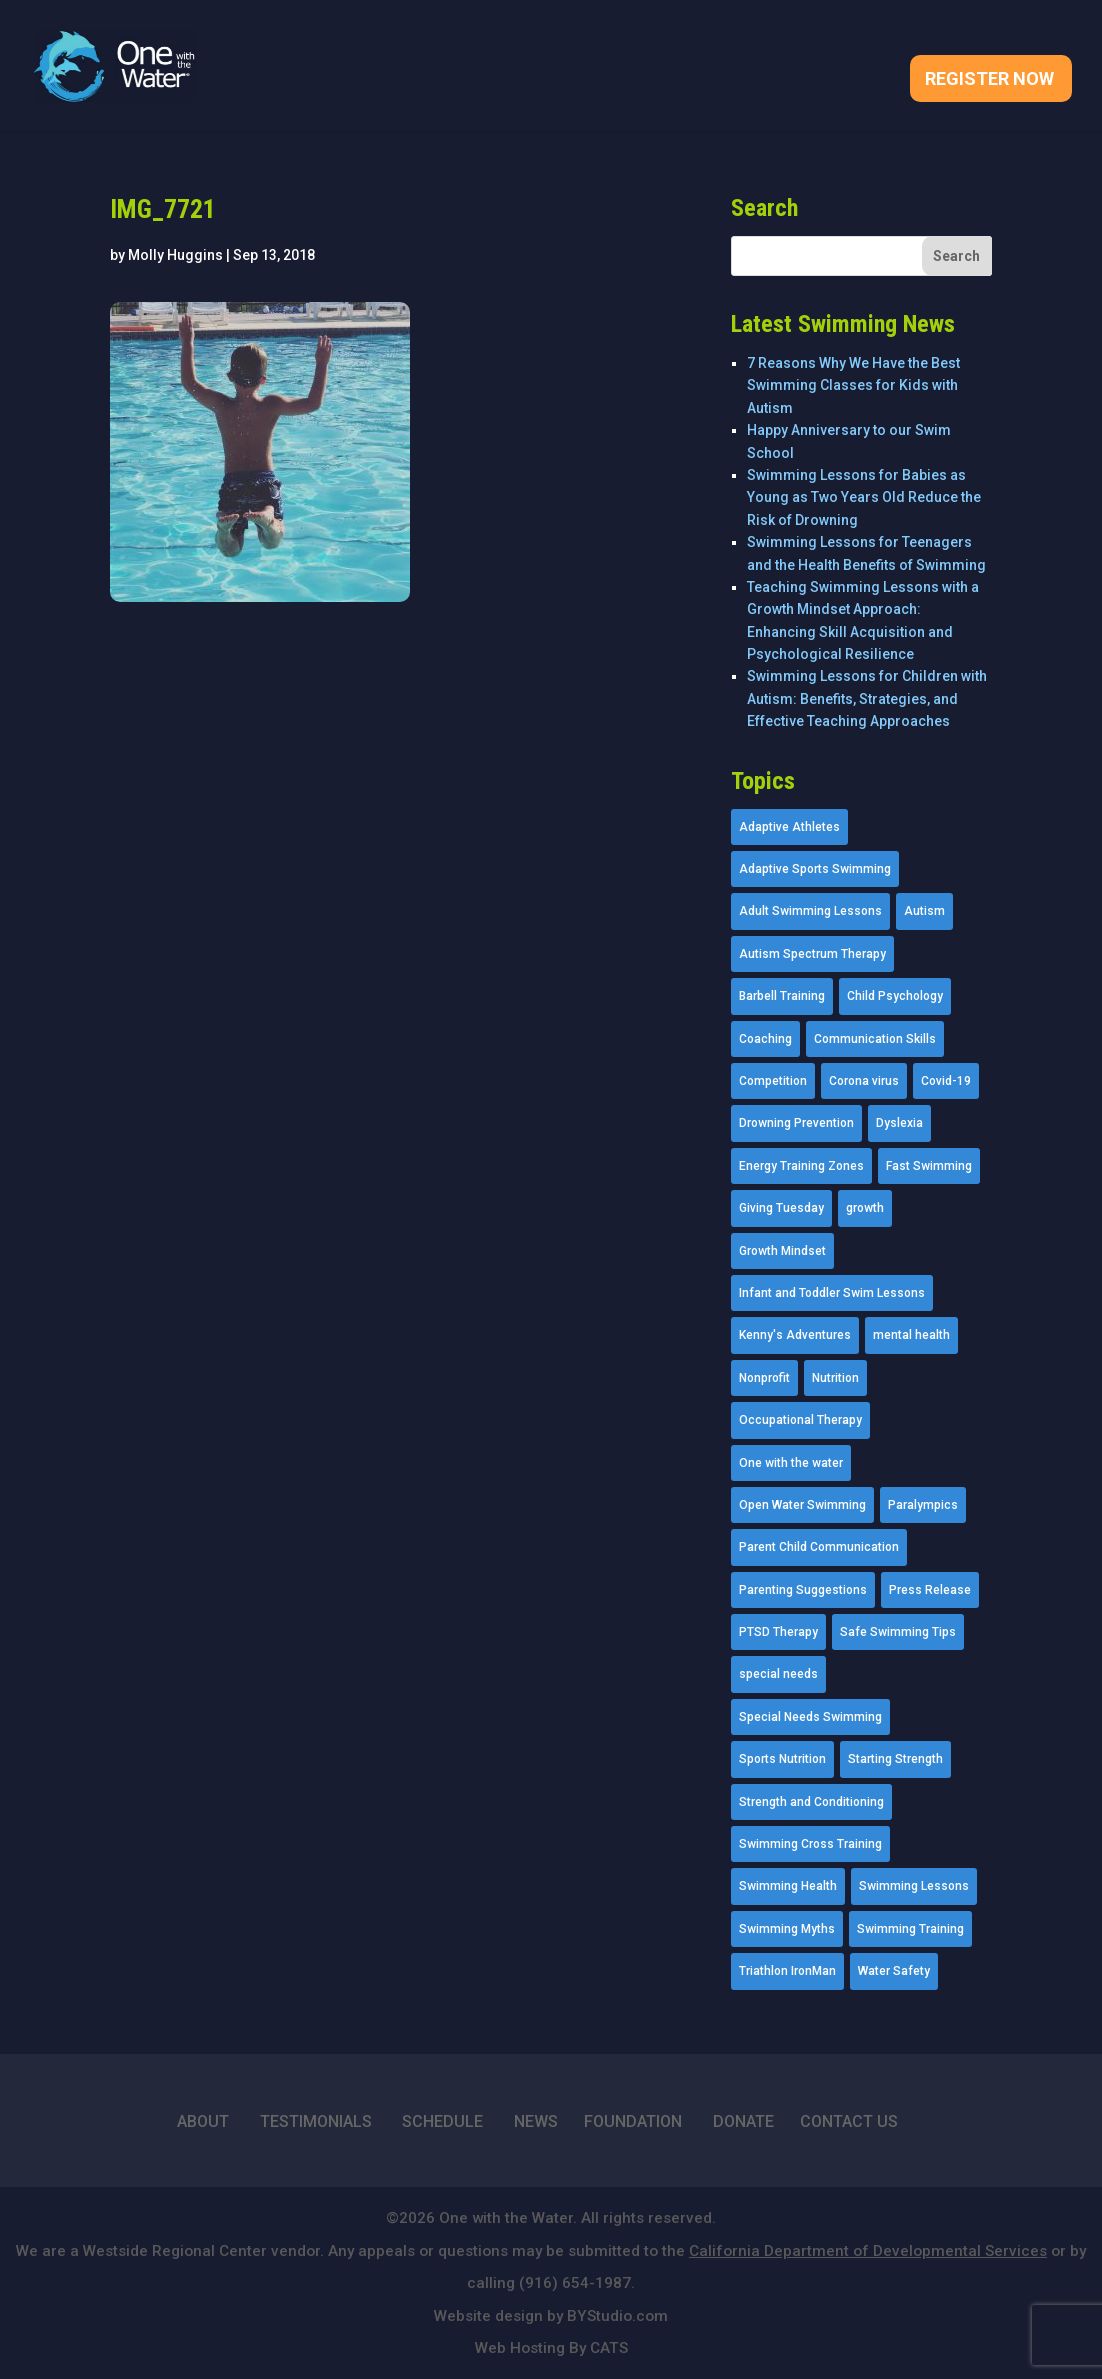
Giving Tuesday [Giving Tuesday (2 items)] (781, 1208)
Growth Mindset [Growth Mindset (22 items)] (782, 1251)
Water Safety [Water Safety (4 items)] (894, 1971)
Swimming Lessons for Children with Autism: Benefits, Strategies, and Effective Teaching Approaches (867, 698)
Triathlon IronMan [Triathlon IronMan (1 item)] (787, 1971)
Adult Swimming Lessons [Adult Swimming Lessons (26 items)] (810, 911)
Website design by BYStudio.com (551, 2316)
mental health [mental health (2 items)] (911, 1335)
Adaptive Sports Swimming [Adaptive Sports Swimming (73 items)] (815, 869)
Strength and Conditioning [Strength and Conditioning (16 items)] (811, 1802)
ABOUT (203, 2121)
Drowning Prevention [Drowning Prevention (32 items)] (796, 1123)
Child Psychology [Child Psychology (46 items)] (895, 996)
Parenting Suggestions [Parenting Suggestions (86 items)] (803, 1590)
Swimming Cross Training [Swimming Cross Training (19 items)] (810, 1844)
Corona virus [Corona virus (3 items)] (864, 1081)
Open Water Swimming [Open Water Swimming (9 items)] (802, 1505)
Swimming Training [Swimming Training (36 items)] (910, 1929)
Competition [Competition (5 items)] (773, 1081)
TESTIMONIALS (316, 2121)
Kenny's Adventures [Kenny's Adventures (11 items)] (795, 1335)
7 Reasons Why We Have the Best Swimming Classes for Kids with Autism (853, 385)
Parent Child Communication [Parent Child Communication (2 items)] (819, 1547)
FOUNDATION (633, 2121)
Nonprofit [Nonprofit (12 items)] (764, 1378)
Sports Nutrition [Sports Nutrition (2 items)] (782, 1759)
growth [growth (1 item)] (865, 1208)
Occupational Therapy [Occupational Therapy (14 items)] (800, 1420)
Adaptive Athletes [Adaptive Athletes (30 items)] (789, 827)
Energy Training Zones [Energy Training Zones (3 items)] (801, 1166)
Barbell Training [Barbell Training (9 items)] (782, 996)
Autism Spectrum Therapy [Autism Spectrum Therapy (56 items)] (812, 954)
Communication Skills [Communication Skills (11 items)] (875, 1039)
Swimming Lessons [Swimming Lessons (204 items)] (914, 1886)
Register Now (989, 80)
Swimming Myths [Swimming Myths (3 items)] (787, 1929)
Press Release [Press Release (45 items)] (930, 1590)
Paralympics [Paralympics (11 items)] (923, 1505)
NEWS (536, 2121)
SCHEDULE (442, 2121)
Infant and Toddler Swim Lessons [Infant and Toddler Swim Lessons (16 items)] (832, 1293)
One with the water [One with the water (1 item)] (791, 1463)
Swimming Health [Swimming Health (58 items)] (788, 1886)
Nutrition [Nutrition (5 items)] (835, 1378)
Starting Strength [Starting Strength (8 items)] (895, 1759)
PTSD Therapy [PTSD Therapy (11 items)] (778, 1632)
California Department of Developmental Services (868, 2251)
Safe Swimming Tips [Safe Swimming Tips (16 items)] (898, 1632)
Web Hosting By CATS (551, 2348)
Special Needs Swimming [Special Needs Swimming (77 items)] (810, 1717)
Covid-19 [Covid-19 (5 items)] (946, 1081)
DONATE (743, 2121)
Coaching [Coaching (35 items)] (765, 1039)
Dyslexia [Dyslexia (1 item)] (899, 1123)
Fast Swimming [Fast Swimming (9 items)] (929, 1166)
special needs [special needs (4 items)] (778, 1674)
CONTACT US (849, 2121)
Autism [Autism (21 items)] (924, 911)
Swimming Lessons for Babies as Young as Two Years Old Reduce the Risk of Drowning (864, 497)
